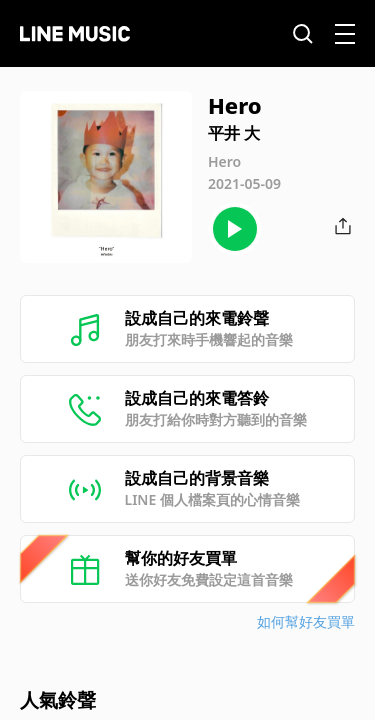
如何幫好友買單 (306, 621)
